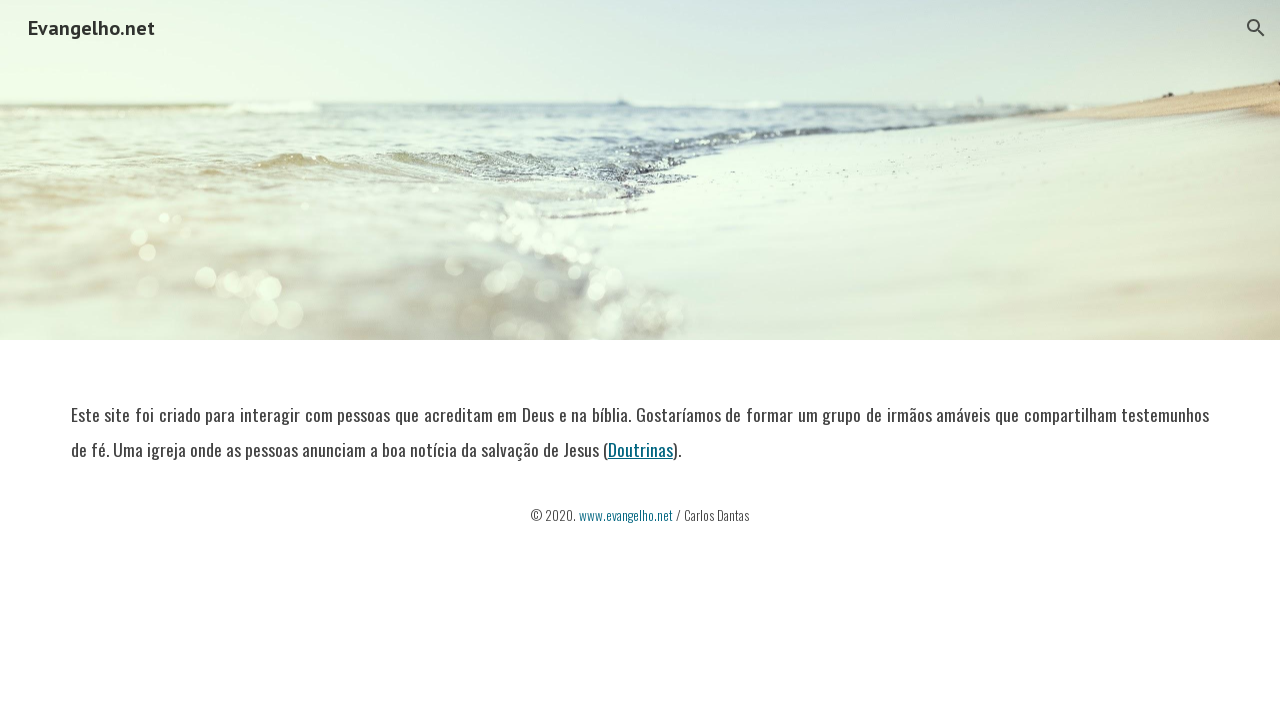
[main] (640, 453)
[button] (1256, 28)
